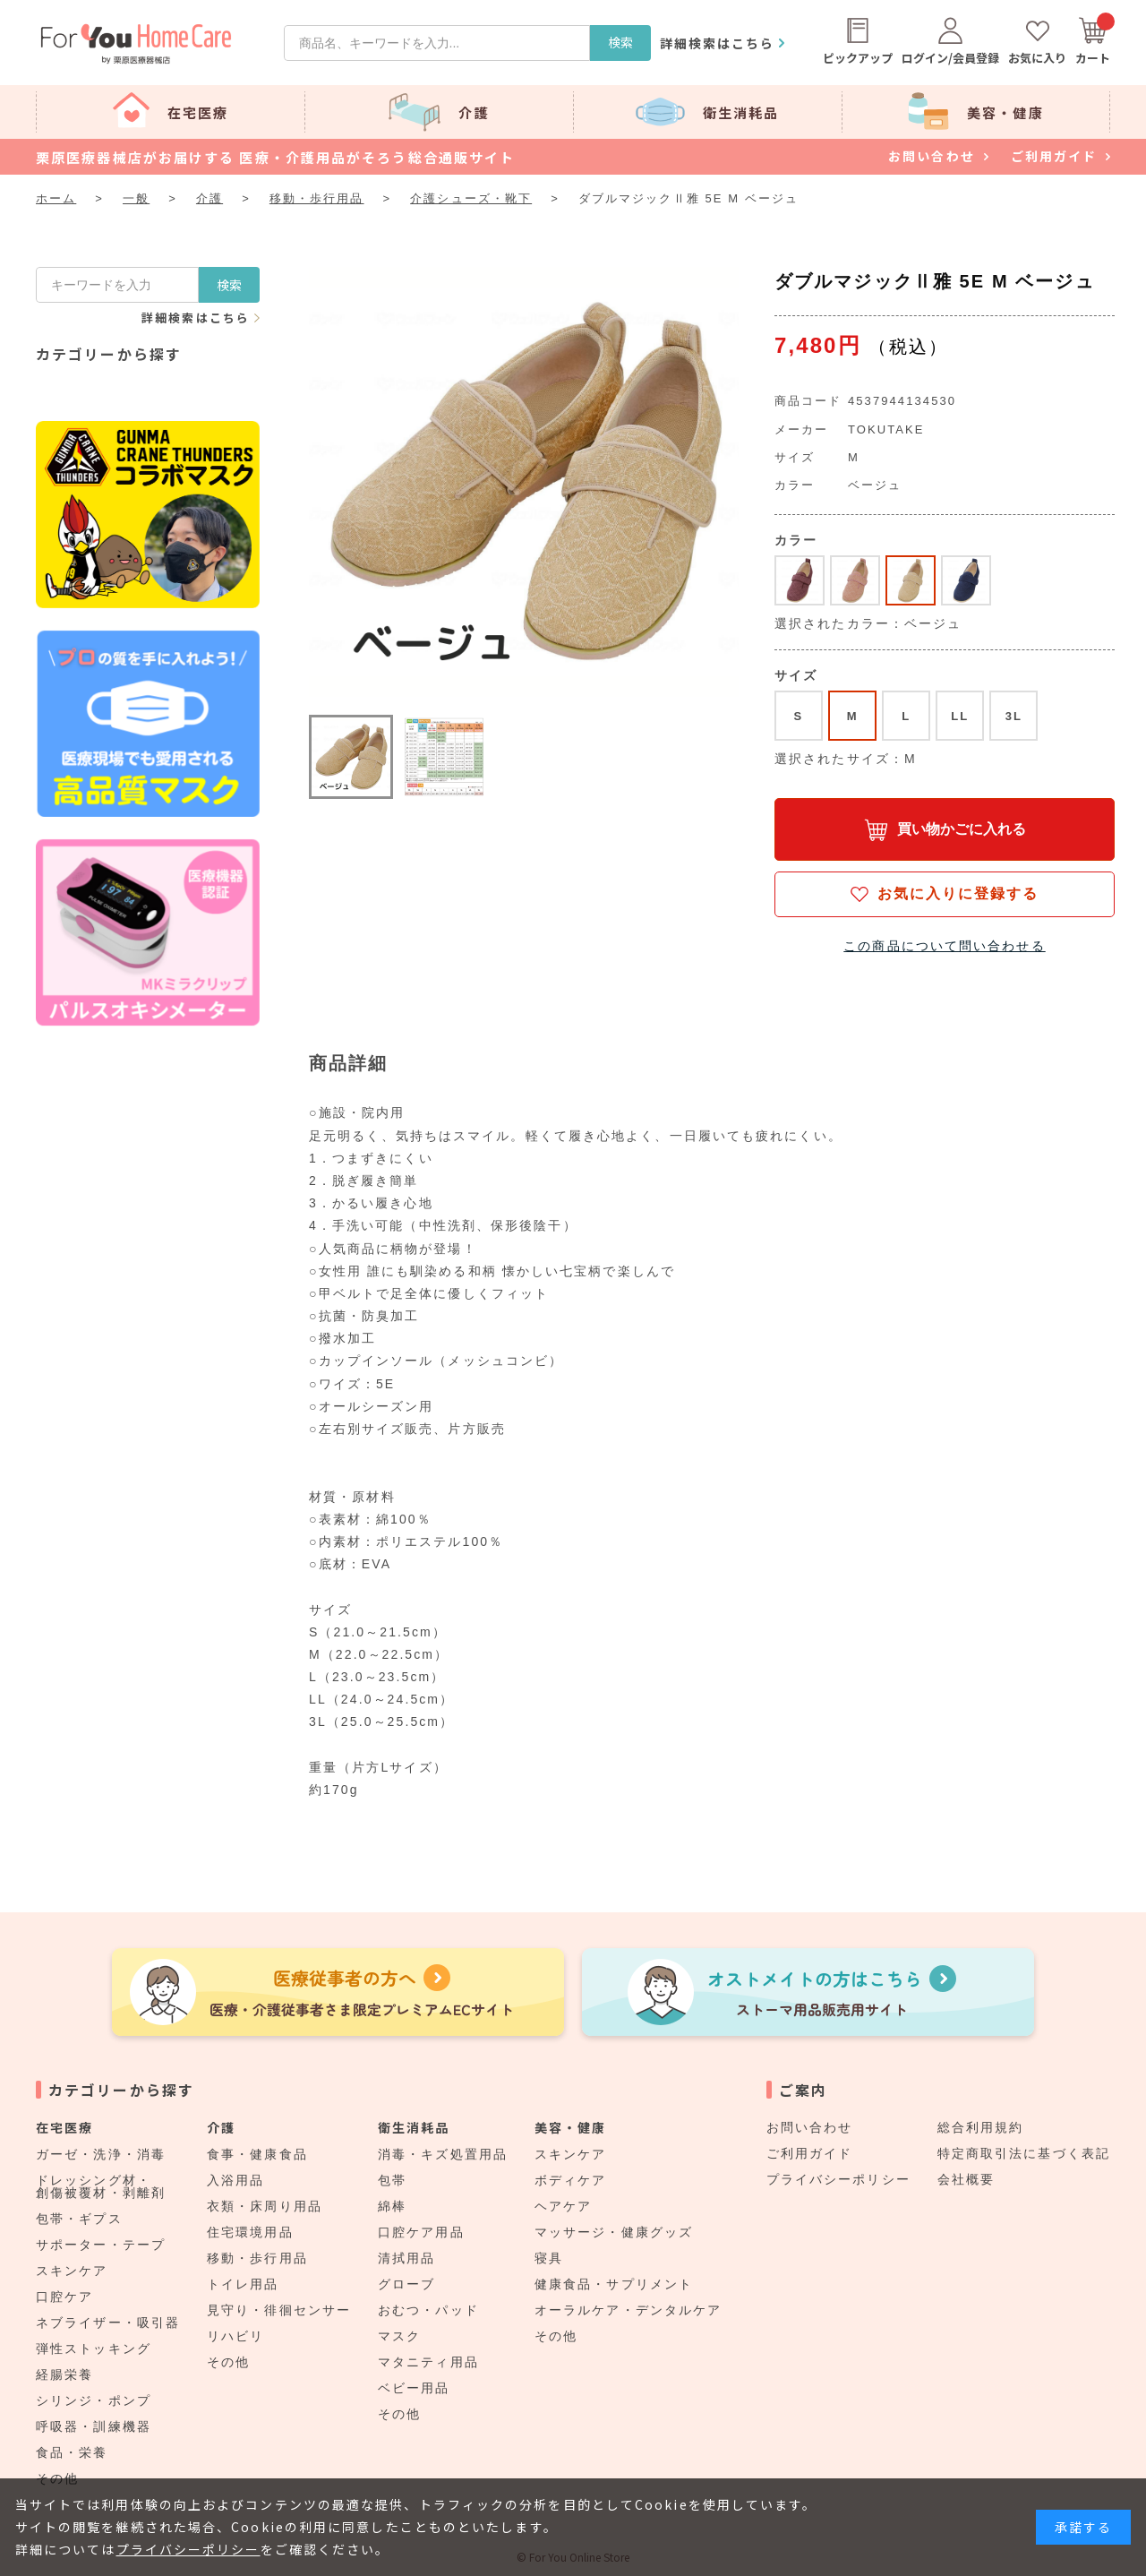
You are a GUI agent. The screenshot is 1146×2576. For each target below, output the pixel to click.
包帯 (392, 2180)
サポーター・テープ (101, 2244)
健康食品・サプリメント (614, 2284)
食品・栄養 (72, 2452)
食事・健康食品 (257, 2154)
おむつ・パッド (428, 2310)
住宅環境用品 (250, 2232)
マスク (399, 2336)
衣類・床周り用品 (264, 2206)
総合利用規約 (980, 2127)
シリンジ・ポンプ (93, 2400)
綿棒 (392, 2206)
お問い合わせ (809, 2127)
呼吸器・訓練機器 (93, 2426)
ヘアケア (563, 2206)
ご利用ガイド (809, 2153)
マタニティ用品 (428, 2362)
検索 (620, 42)
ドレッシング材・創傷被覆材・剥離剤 (101, 2186)
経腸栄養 (64, 2374)
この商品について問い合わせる (944, 946)
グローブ (406, 2284)
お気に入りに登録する (958, 893)
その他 (228, 2362)
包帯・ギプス (79, 2218)
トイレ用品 (243, 2284)
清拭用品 (406, 2258)
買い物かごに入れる (961, 829)
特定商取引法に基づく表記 (1023, 2153)
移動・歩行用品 (257, 2258)
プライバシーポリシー (838, 2179)
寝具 (549, 2258)
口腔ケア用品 (421, 2232)
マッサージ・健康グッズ (614, 2232)
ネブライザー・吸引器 (108, 2322)
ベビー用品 (414, 2388)
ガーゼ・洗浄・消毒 (101, 2154)
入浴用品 (235, 2180)
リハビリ (235, 2336)
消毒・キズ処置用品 (443, 2154)
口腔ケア (64, 2296)
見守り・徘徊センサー (279, 2310)
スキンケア (72, 2270)
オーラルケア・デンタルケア (628, 2310)
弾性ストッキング (93, 2348)
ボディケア (571, 2180)
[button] (351, 757)
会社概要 (966, 2179)
